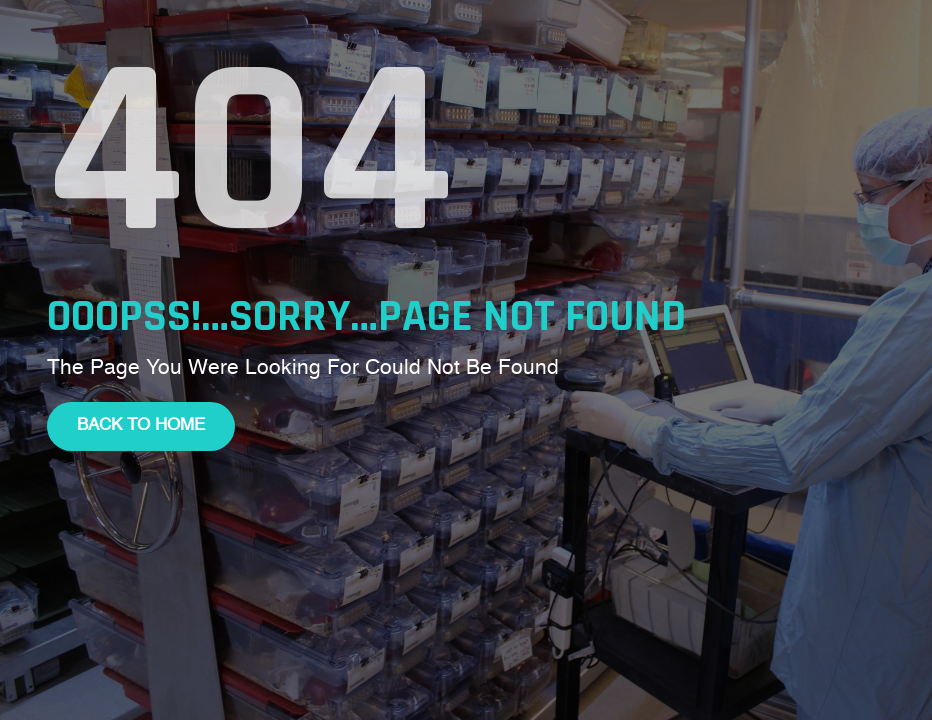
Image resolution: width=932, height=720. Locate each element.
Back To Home (141, 425)
